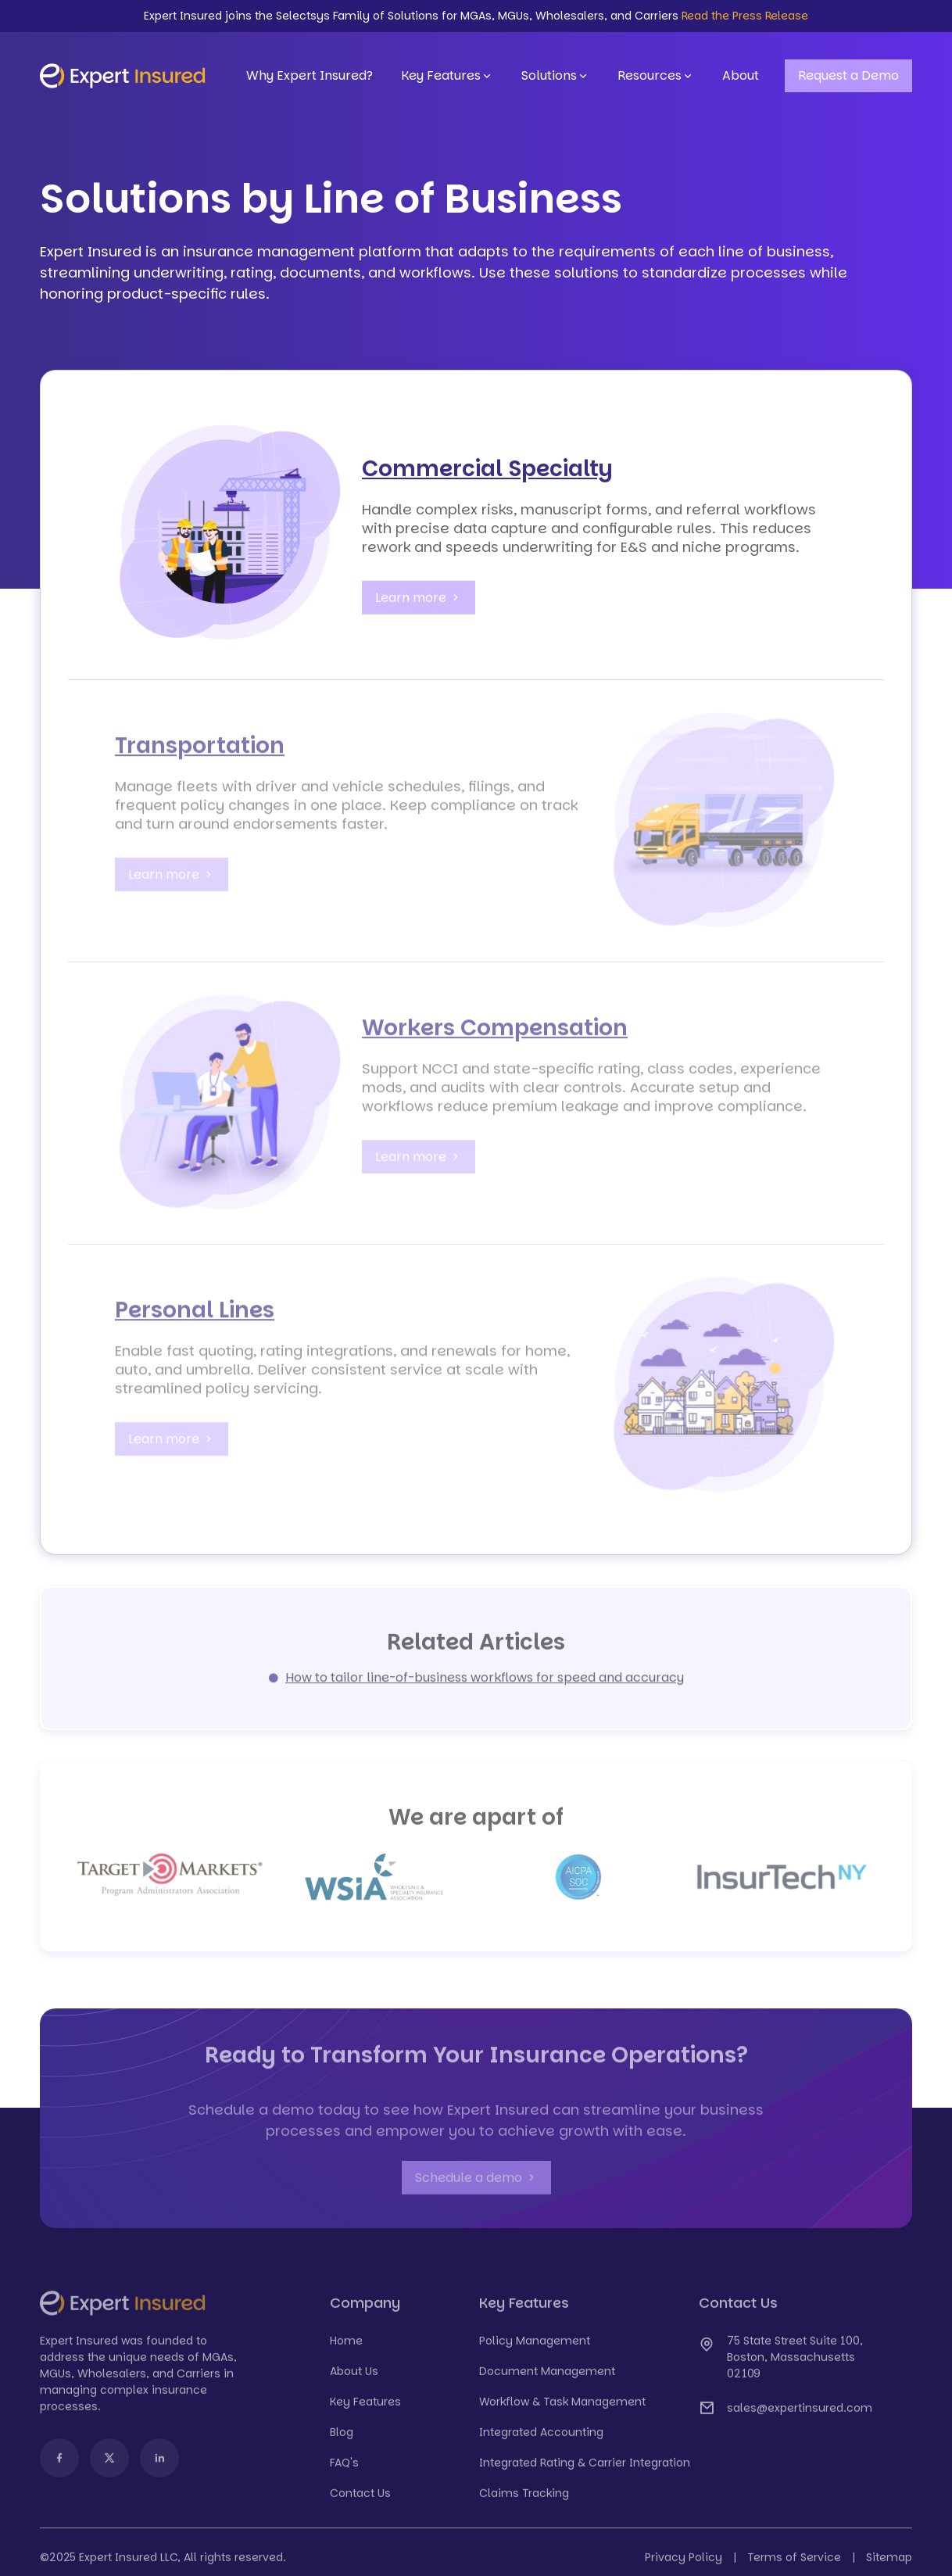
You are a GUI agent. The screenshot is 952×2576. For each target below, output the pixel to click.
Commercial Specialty (487, 468)
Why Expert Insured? (309, 75)
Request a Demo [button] (848, 75)
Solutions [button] (555, 75)
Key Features (447, 75)
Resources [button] (655, 75)
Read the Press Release (745, 15)
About (740, 75)
